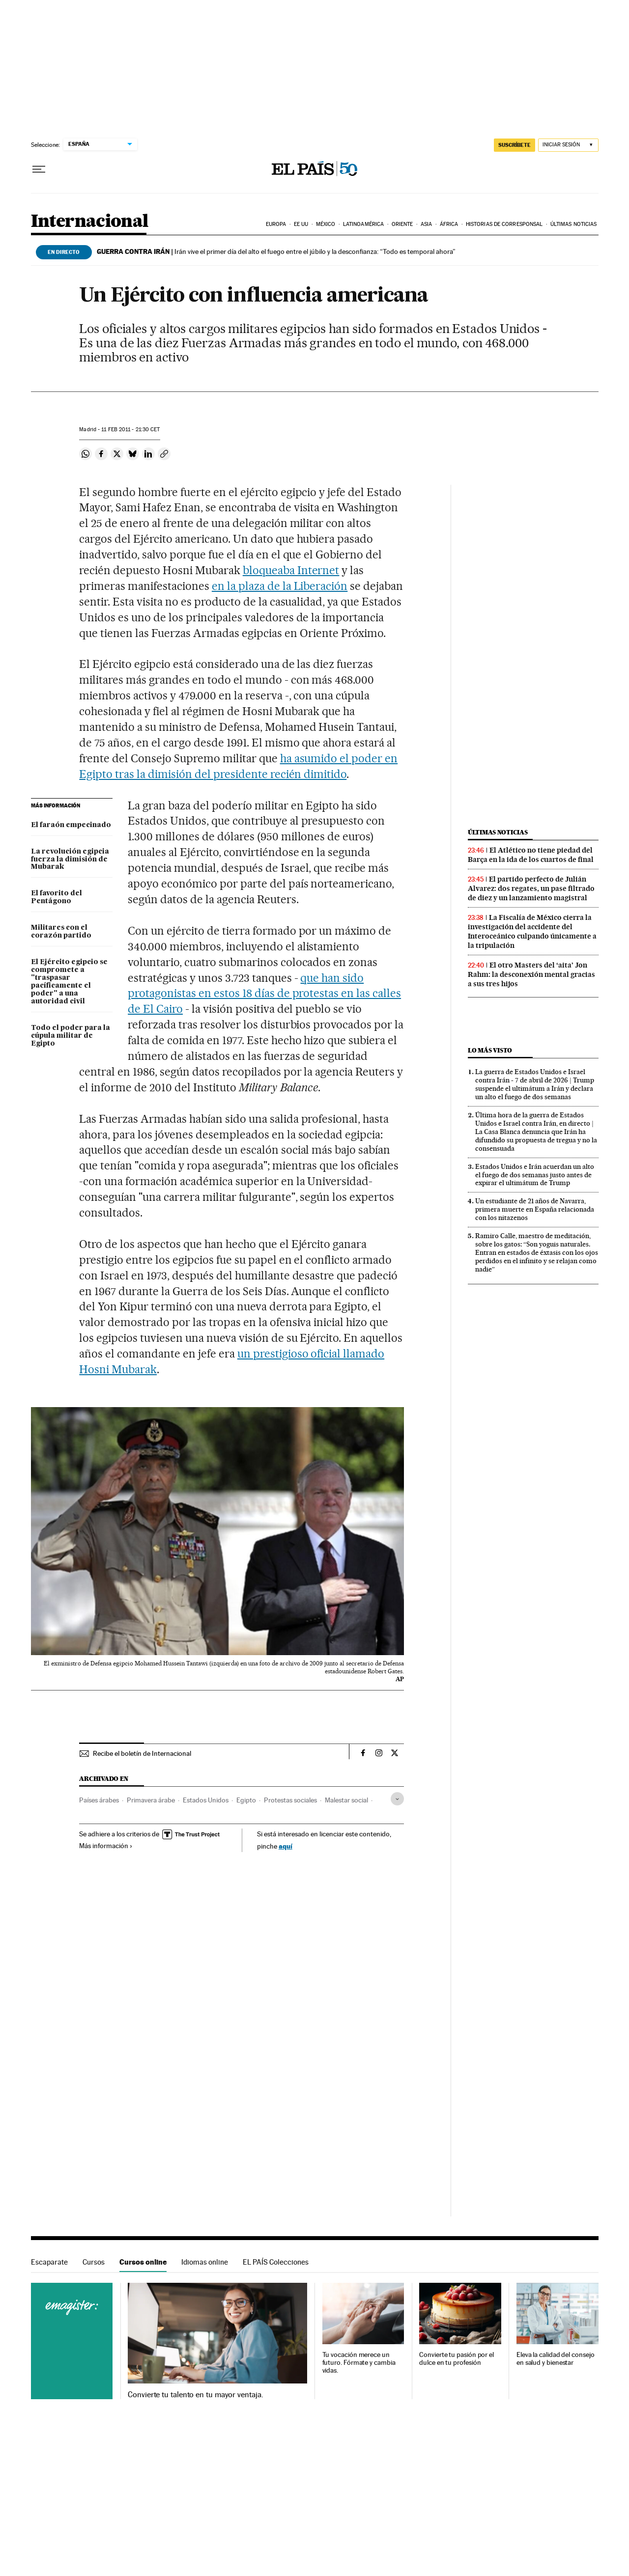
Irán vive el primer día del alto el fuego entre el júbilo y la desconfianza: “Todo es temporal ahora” (276, 251)
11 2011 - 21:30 (130, 429)
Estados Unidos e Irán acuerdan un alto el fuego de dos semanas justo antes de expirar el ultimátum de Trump (534, 1175)
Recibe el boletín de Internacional (142, 1753)
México (326, 224)
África (449, 224)
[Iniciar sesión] (568, 145)
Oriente (402, 224)
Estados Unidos (206, 1800)
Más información (106, 1846)
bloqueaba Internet (291, 570)
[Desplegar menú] (39, 169)
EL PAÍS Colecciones (276, 2262)
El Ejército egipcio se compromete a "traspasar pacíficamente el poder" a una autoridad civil (69, 982)
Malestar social (346, 1800)
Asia (426, 224)
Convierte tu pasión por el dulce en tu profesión (456, 2358)
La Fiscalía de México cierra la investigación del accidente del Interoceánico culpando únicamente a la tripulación (532, 931)
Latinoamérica (363, 224)
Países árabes (99, 1800)
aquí (285, 1846)
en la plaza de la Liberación (279, 586)
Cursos (94, 2262)
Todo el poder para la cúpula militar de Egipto (70, 1036)
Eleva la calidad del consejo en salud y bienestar (555, 2358)
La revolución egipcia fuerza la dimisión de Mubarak (70, 859)
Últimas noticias (573, 224)
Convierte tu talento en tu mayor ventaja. (195, 2394)
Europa (276, 224)
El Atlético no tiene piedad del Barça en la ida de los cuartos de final (531, 855)
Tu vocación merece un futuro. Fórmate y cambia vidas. (359, 2362)
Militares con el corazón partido (61, 931)
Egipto (246, 1800)
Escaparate (49, 2262)
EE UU (301, 224)
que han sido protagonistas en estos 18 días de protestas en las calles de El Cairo (264, 993)
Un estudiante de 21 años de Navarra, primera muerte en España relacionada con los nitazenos (534, 1209)
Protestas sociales (290, 1800)
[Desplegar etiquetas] (397, 1798)
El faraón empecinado (71, 825)
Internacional (89, 221)
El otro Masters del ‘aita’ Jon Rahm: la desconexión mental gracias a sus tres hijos (531, 974)
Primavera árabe (151, 1800)
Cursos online (143, 2262)
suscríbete (514, 144)
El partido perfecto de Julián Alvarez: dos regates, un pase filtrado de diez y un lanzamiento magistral (531, 888)
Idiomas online (204, 2262)
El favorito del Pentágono (56, 897)
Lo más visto (490, 1050)
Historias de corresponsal (504, 224)
